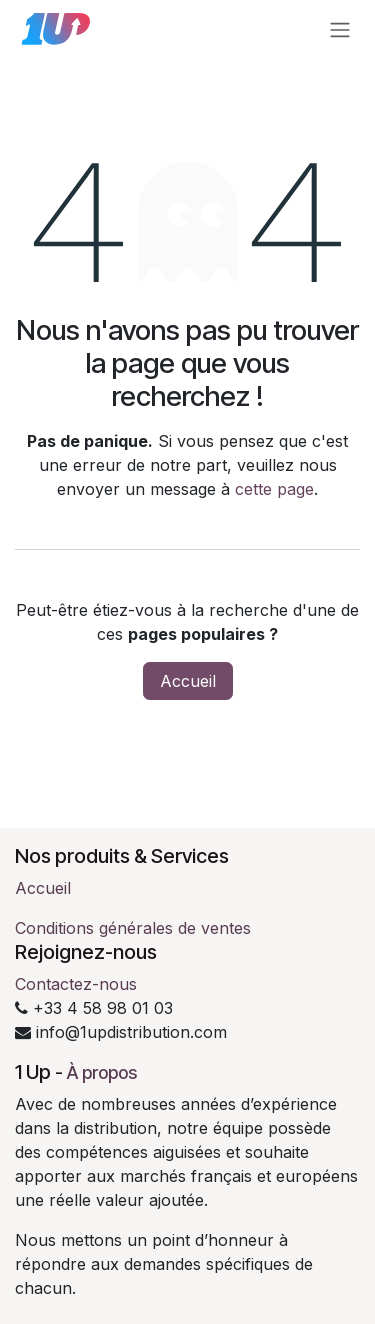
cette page (274, 489)
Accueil (188, 681)
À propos (102, 1072)
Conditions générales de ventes (133, 928)
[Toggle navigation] (340, 29)
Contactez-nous (76, 984)
